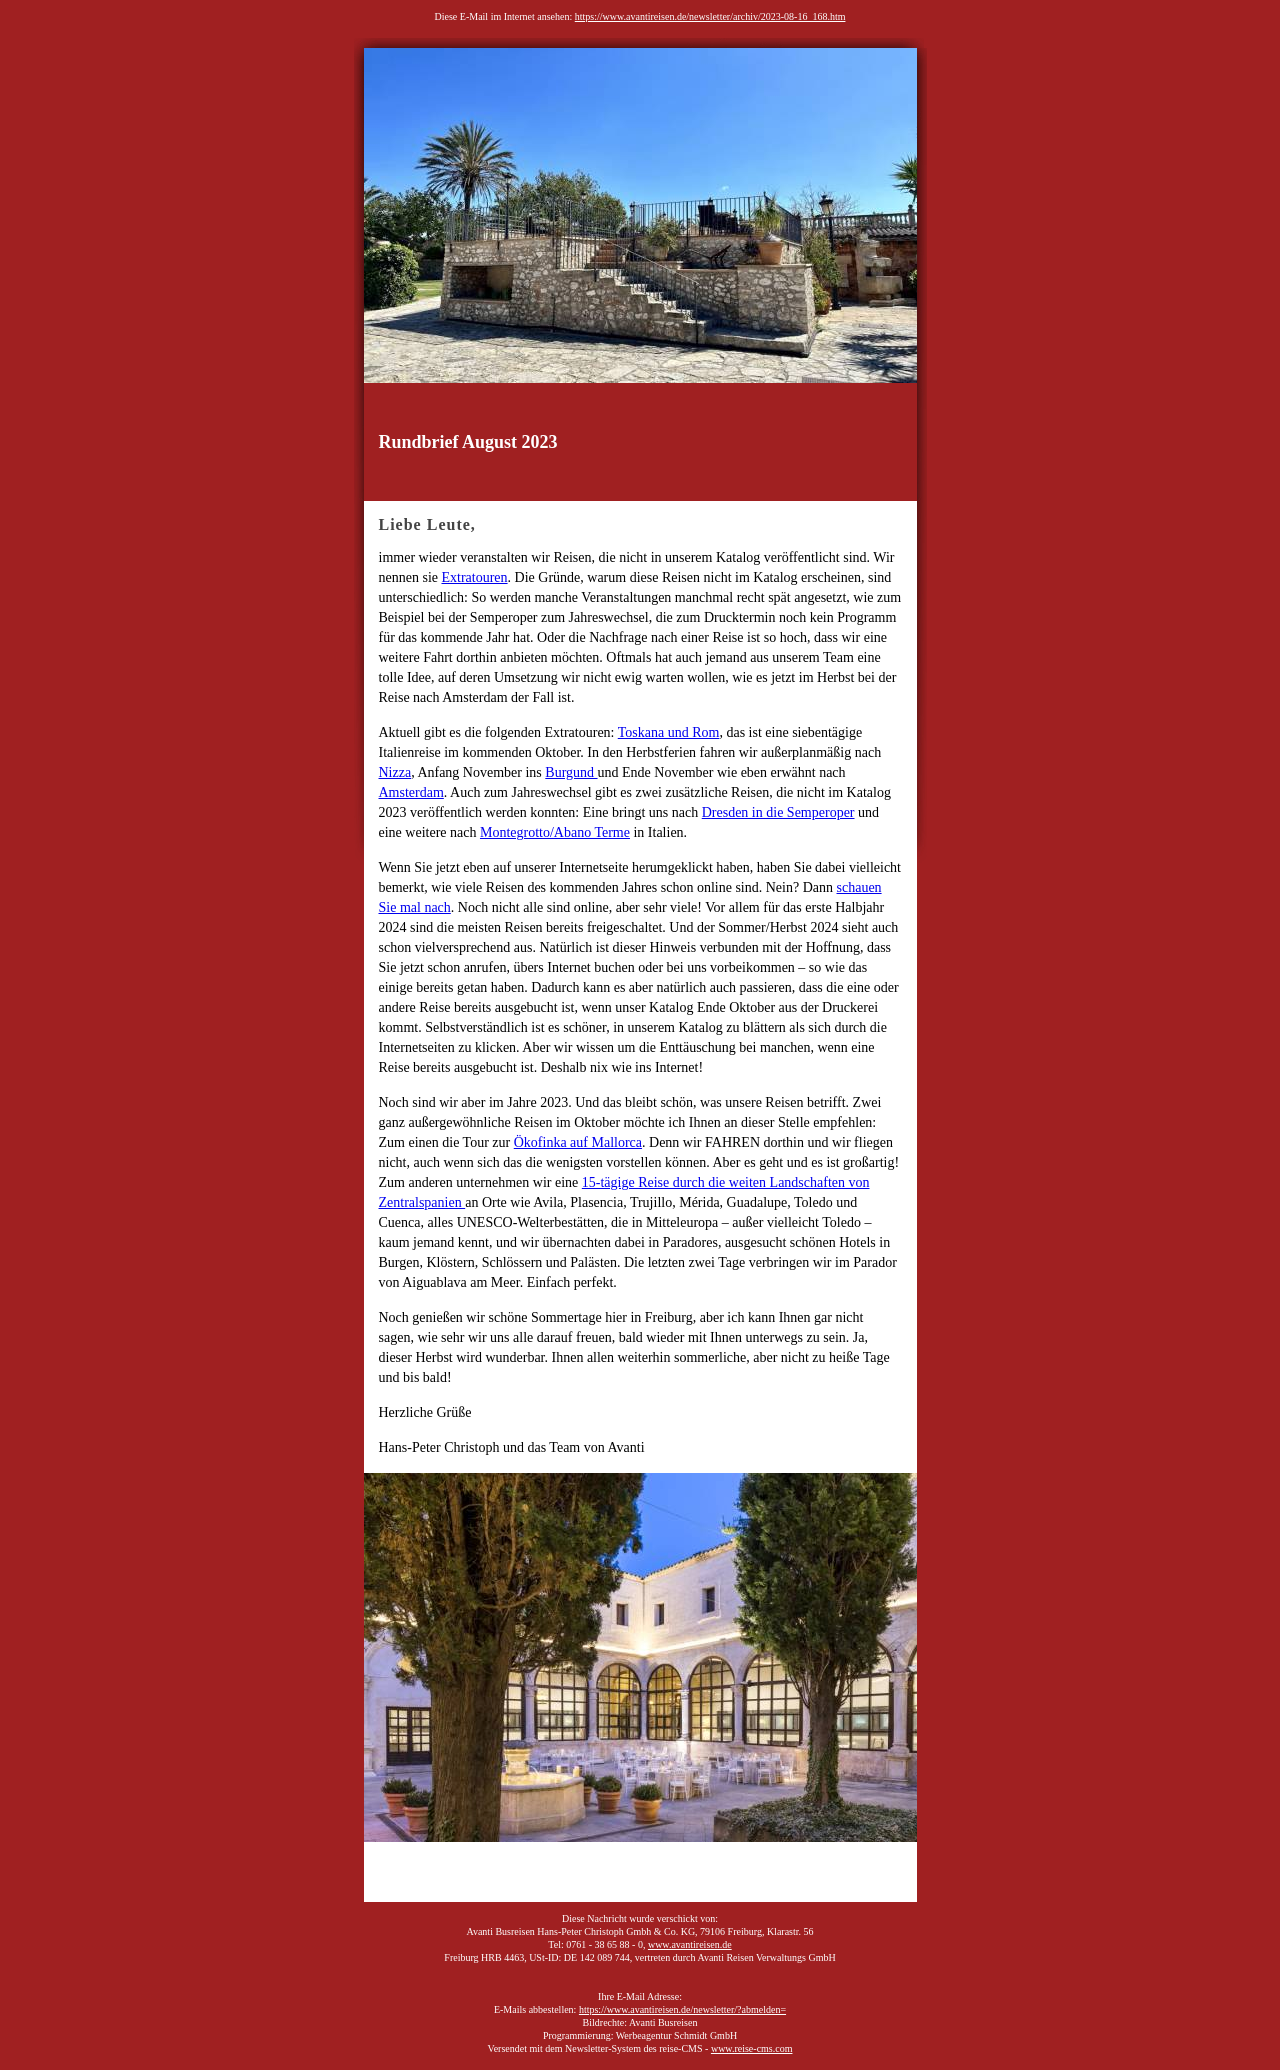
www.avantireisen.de (690, 1944)
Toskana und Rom (669, 732)
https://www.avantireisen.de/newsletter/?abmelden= (682, 2009)
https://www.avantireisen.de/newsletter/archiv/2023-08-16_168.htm (710, 16)
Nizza (395, 772)
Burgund (571, 772)
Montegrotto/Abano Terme (555, 832)
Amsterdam (411, 792)
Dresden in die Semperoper (778, 812)
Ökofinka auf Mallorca (578, 1142)
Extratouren (474, 577)
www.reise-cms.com (752, 2048)
